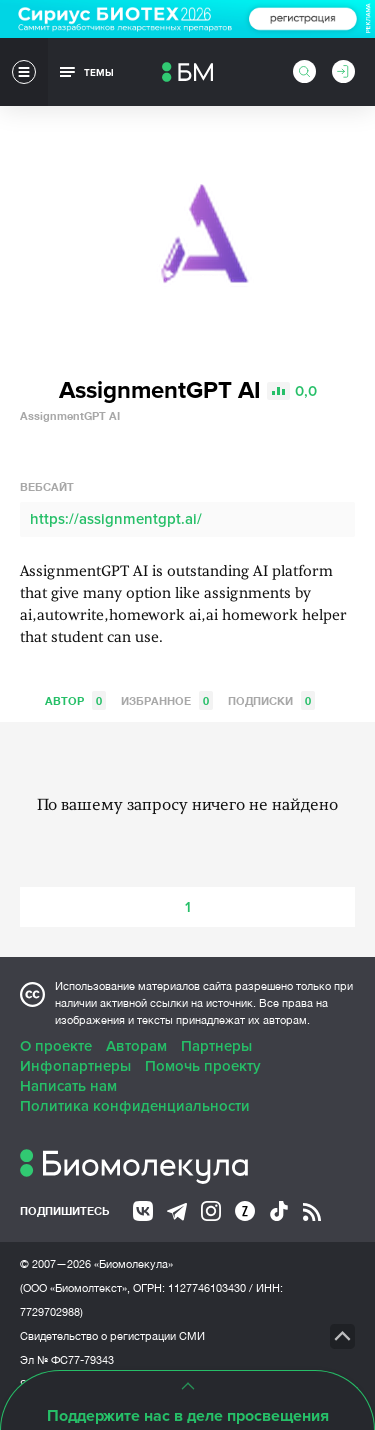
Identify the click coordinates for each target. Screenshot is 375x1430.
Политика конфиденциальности (135, 1106)
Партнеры (216, 1046)
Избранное (167, 700)
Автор (75, 700)
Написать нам (68, 1086)
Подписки (271, 700)
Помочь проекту (203, 1066)
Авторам (136, 1046)
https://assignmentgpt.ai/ (116, 519)
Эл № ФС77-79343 (67, 1360)
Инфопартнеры (75, 1066)
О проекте (56, 1046)
